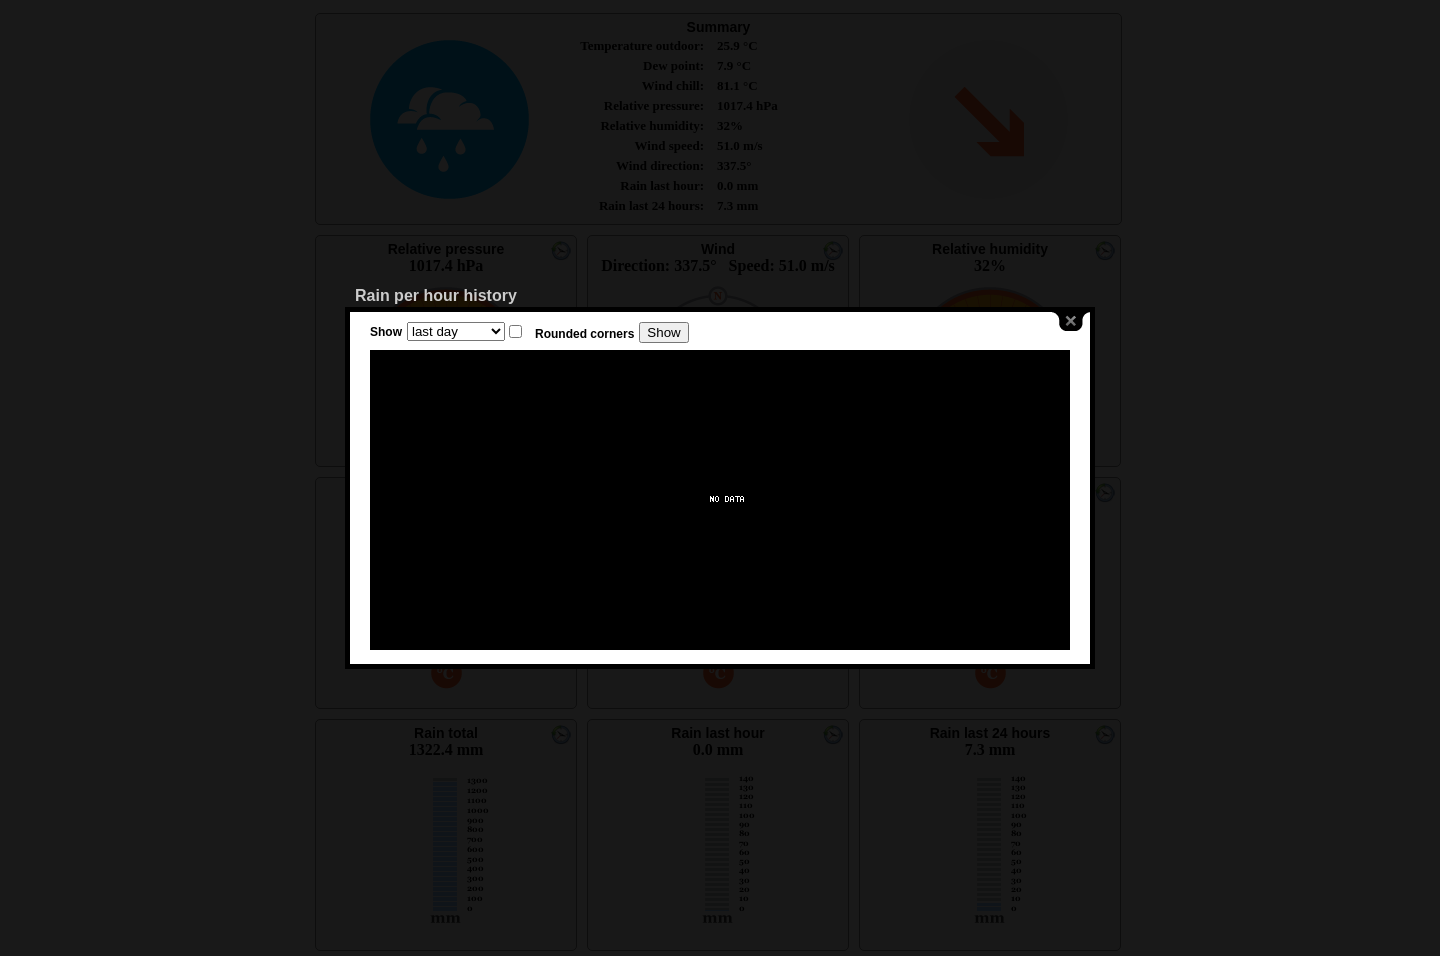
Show (386, 332)
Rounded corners (584, 334)
